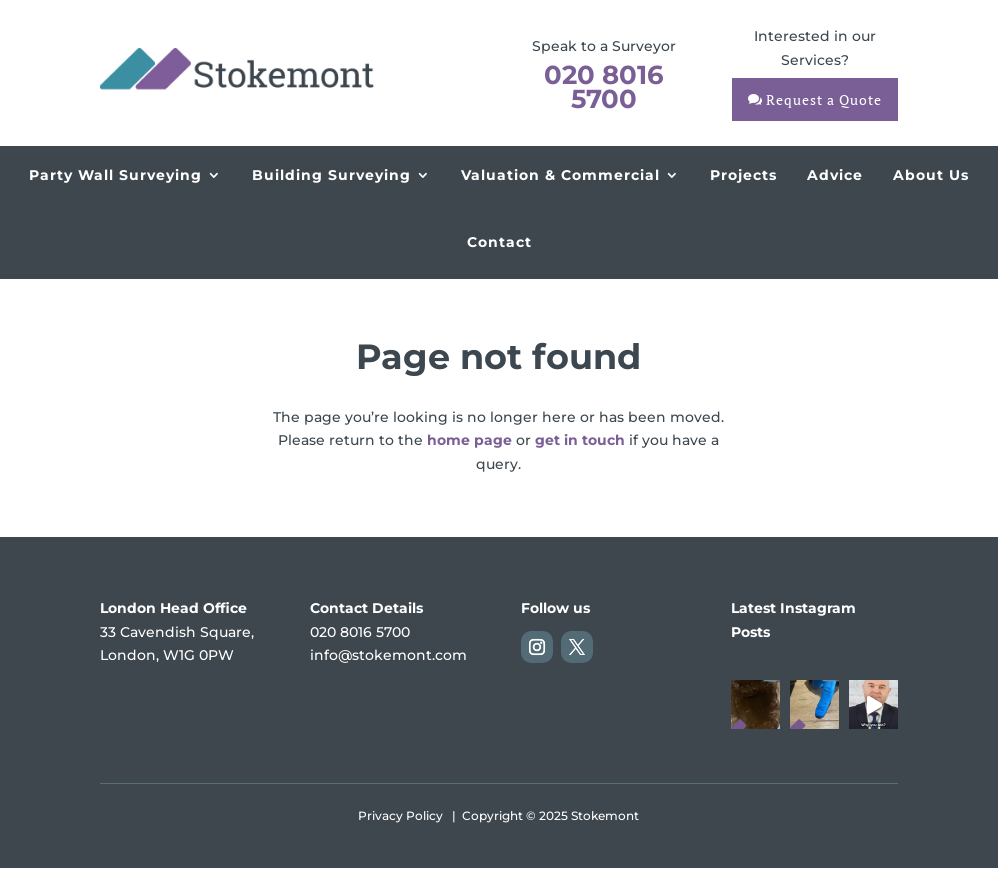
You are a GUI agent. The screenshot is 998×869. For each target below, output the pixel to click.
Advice (835, 175)
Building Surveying (331, 175)
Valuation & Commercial (560, 175)
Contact (499, 242)
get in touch (580, 440)
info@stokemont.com (388, 655)
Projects (743, 175)
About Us (931, 175)
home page (469, 440)
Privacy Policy (400, 815)
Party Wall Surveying (115, 175)
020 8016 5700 (604, 87)
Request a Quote (824, 99)
